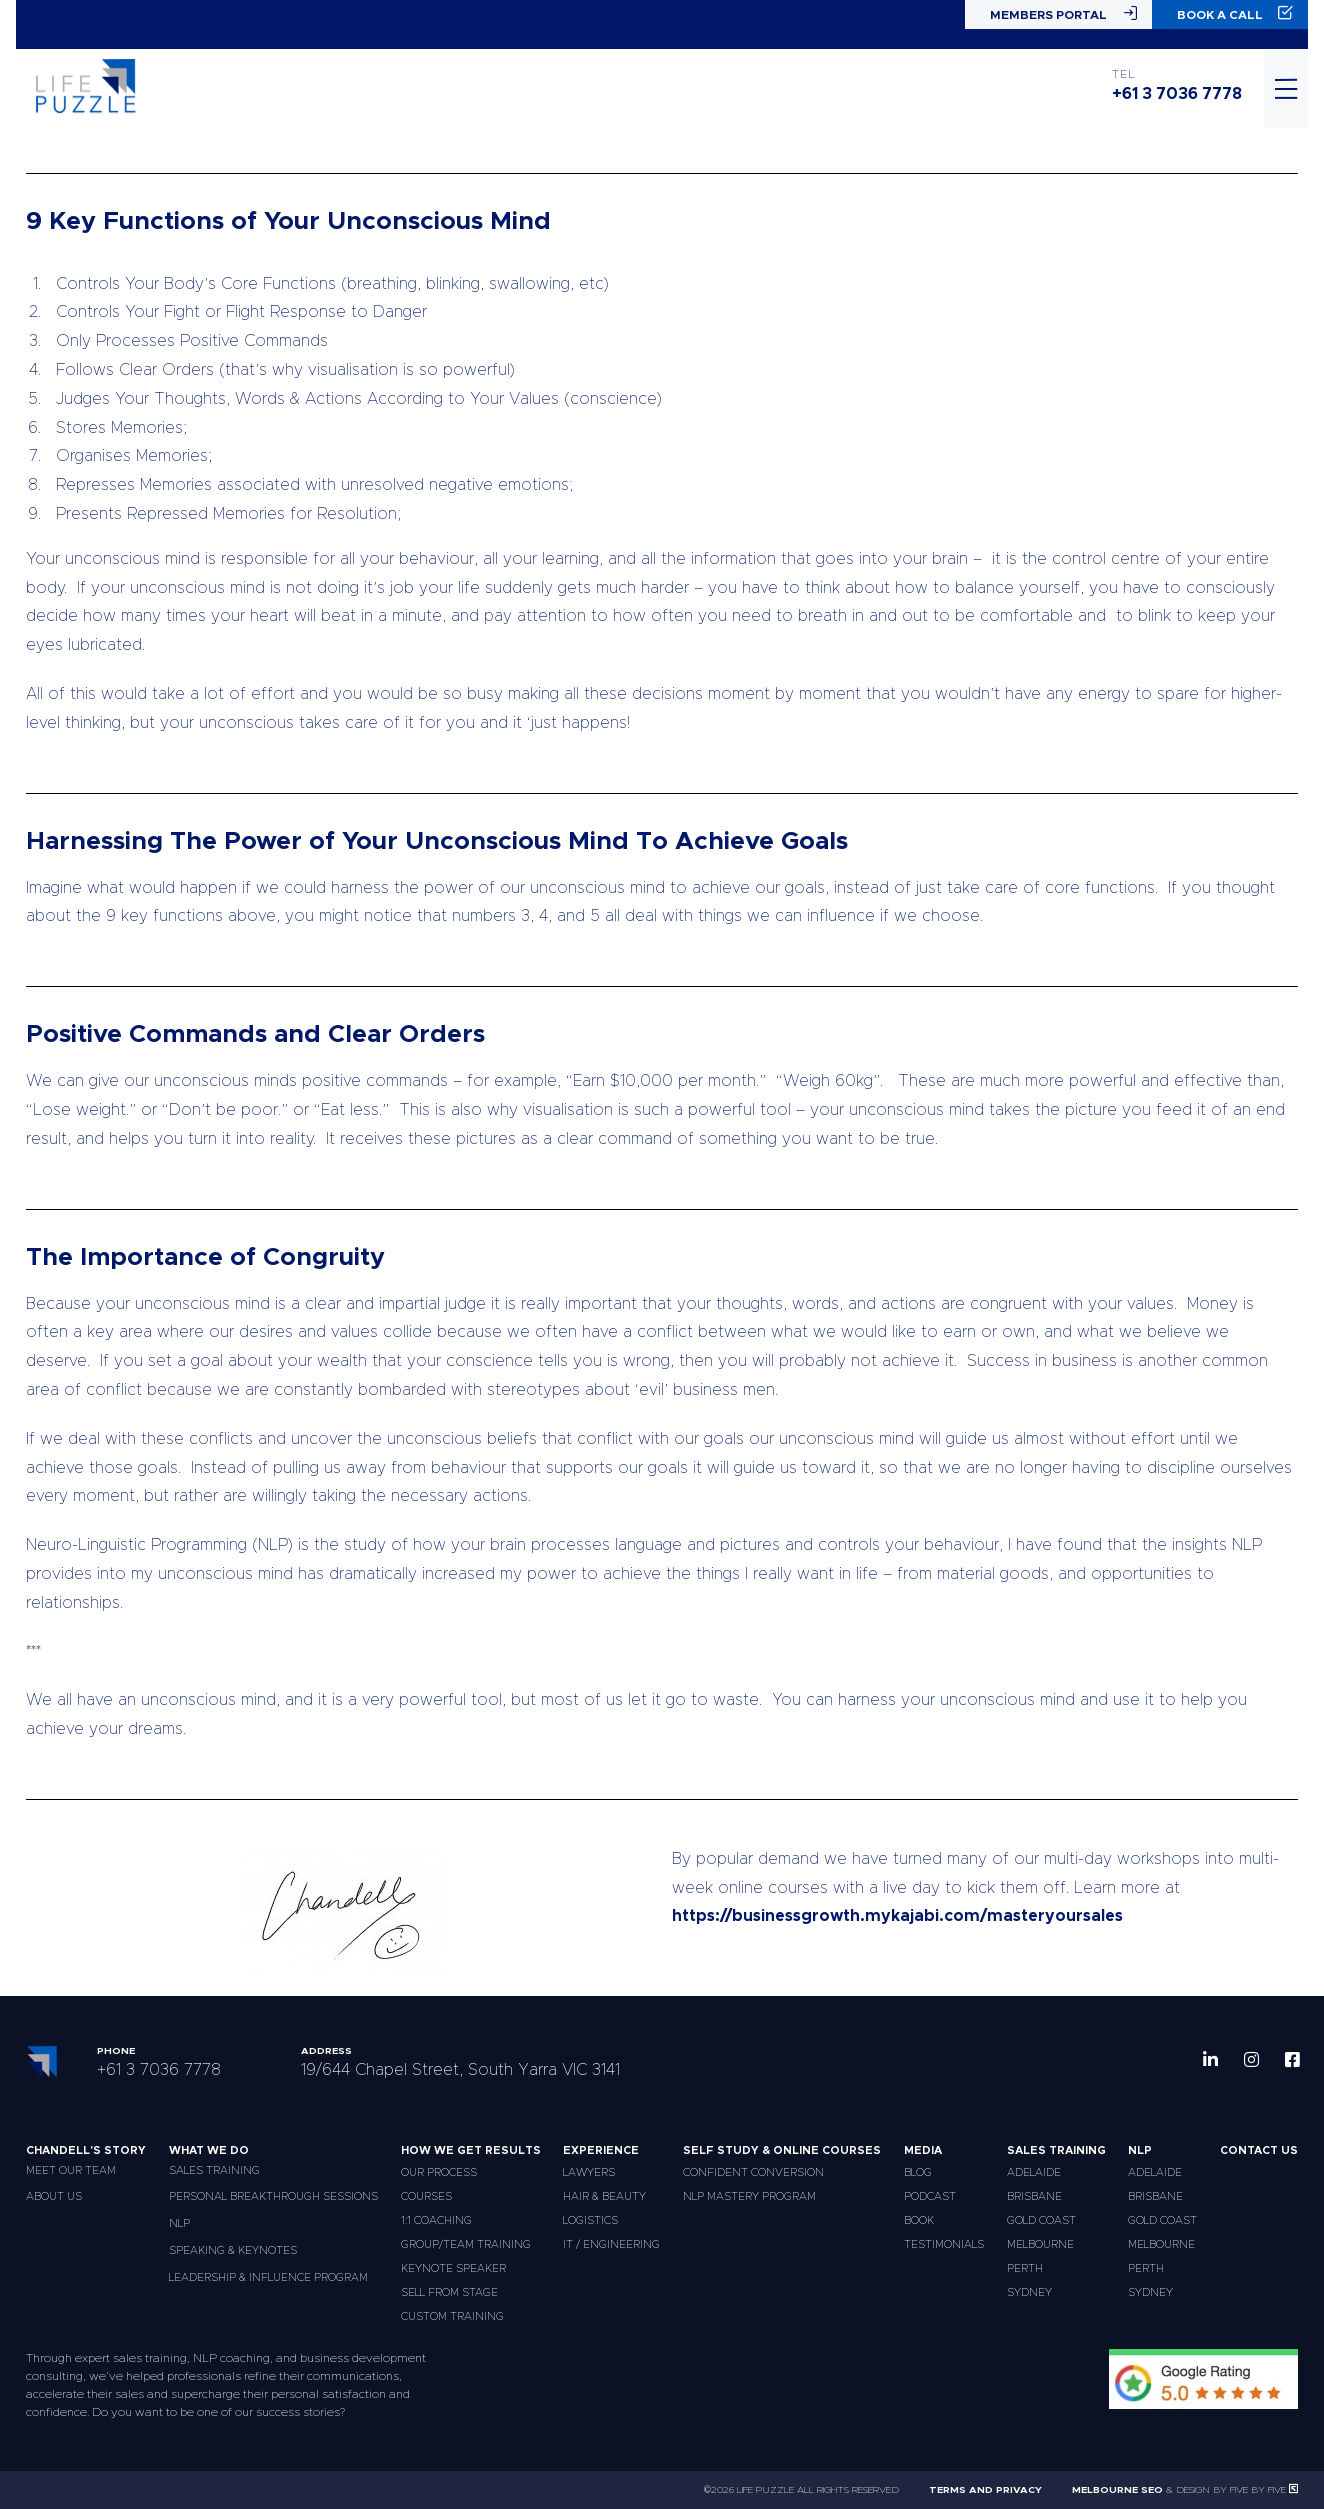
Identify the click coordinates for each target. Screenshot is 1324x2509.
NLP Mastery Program (749, 2196)
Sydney (1029, 2292)
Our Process (439, 2172)
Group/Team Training (466, 2244)
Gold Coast (1041, 2220)
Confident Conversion (753, 2172)
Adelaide (1034, 2172)
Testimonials (944, 2244)
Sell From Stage (449, 2292)
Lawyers (589, 2172)
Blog (918, 2172)
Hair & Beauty (604, 2196)
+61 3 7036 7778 (1177, 94)
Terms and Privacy (985, 2490)
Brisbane (1034, 2196)
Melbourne (1040, 2244)
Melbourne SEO (1117, 2490)
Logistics (590, 2220)
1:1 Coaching (436, 2220)
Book (919, 2220)
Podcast (930, 2196)
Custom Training (452, 2316)
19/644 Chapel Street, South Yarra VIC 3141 (460, 2070)
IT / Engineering (611, 2244)
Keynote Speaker (453, 2268)
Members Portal (1063, 13)
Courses (426, 2196)
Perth (1025, 2268)
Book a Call (1235, 13)
